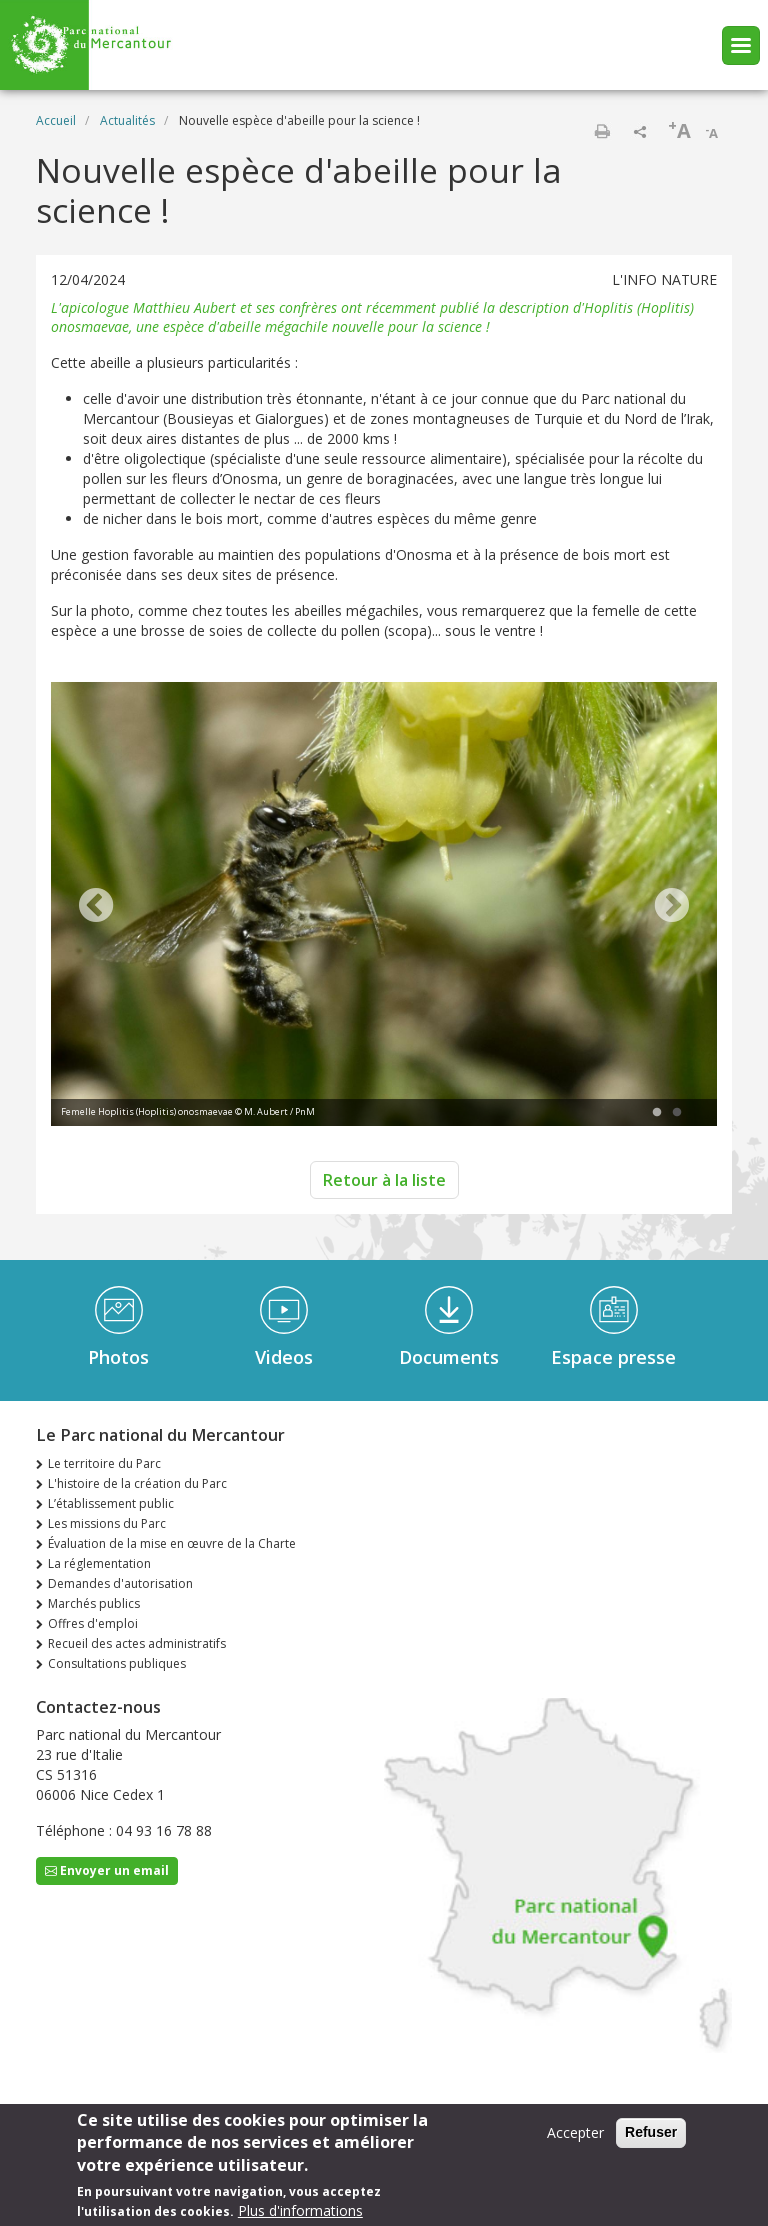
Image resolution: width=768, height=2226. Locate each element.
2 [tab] (677, 1113)
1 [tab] (657, 1113)
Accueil (56, 120)
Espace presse (613, 1357)
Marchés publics (94, 1603)
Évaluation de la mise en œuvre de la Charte (172, 1543)
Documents (449, 1357)
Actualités (127, 120)
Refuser (651, 2133)
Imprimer (602, 131)
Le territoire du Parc (104, 1463)
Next (672, 907)
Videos (284, 1357)
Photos (118, 1357)
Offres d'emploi (93, 1623)
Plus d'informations (300, 2211)
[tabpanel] (384, 906)
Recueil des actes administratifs (137, 1643)
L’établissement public (111, 1503)
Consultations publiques (117, 1663)
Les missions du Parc (107, 1523)
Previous (96, 907)
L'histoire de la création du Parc (137, 1483)
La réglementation (99, 1563)
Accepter (575, 2133)
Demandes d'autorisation (120, 1583)
